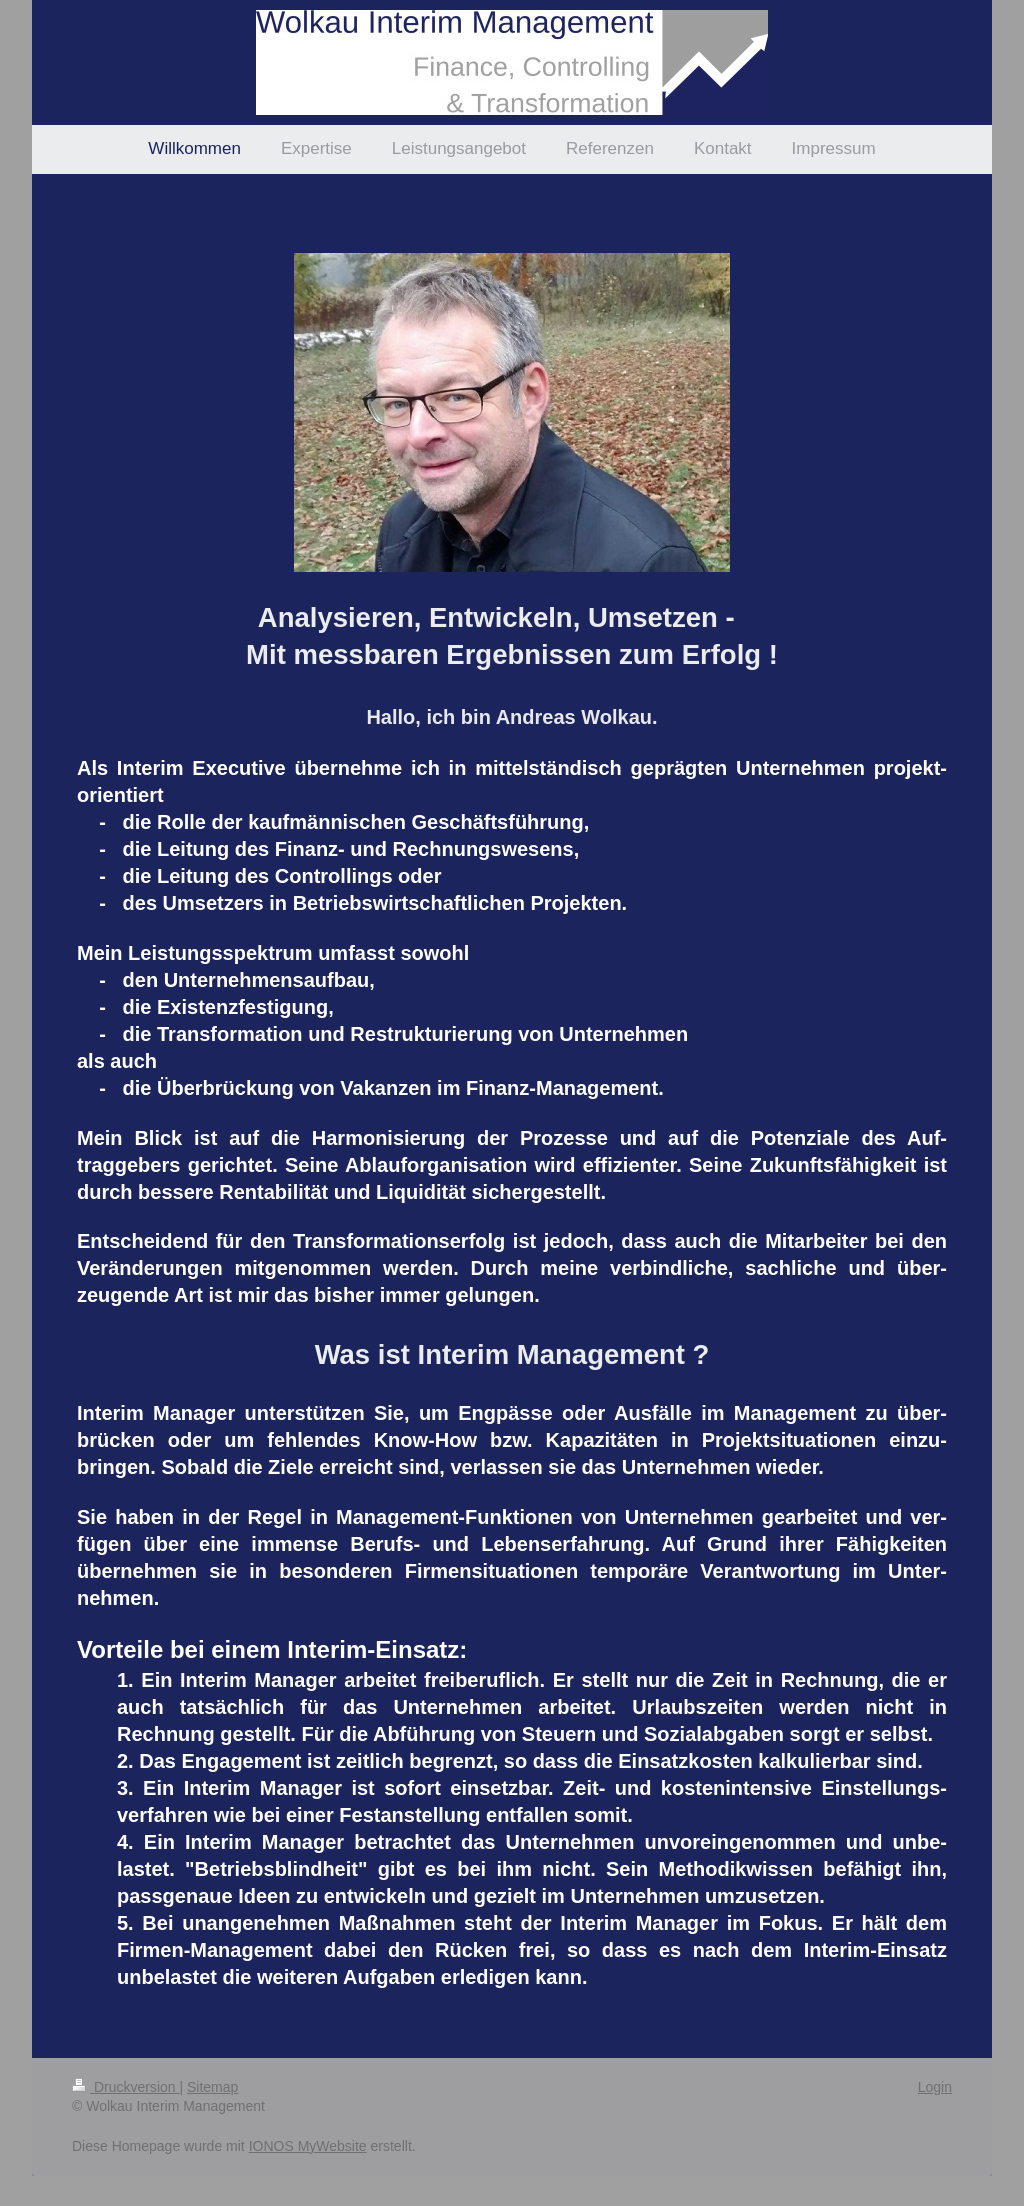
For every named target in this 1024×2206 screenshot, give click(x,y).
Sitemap (212, 2087)
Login (935, 2087)
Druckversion (125, 2087)
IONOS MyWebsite (308, 2146)
